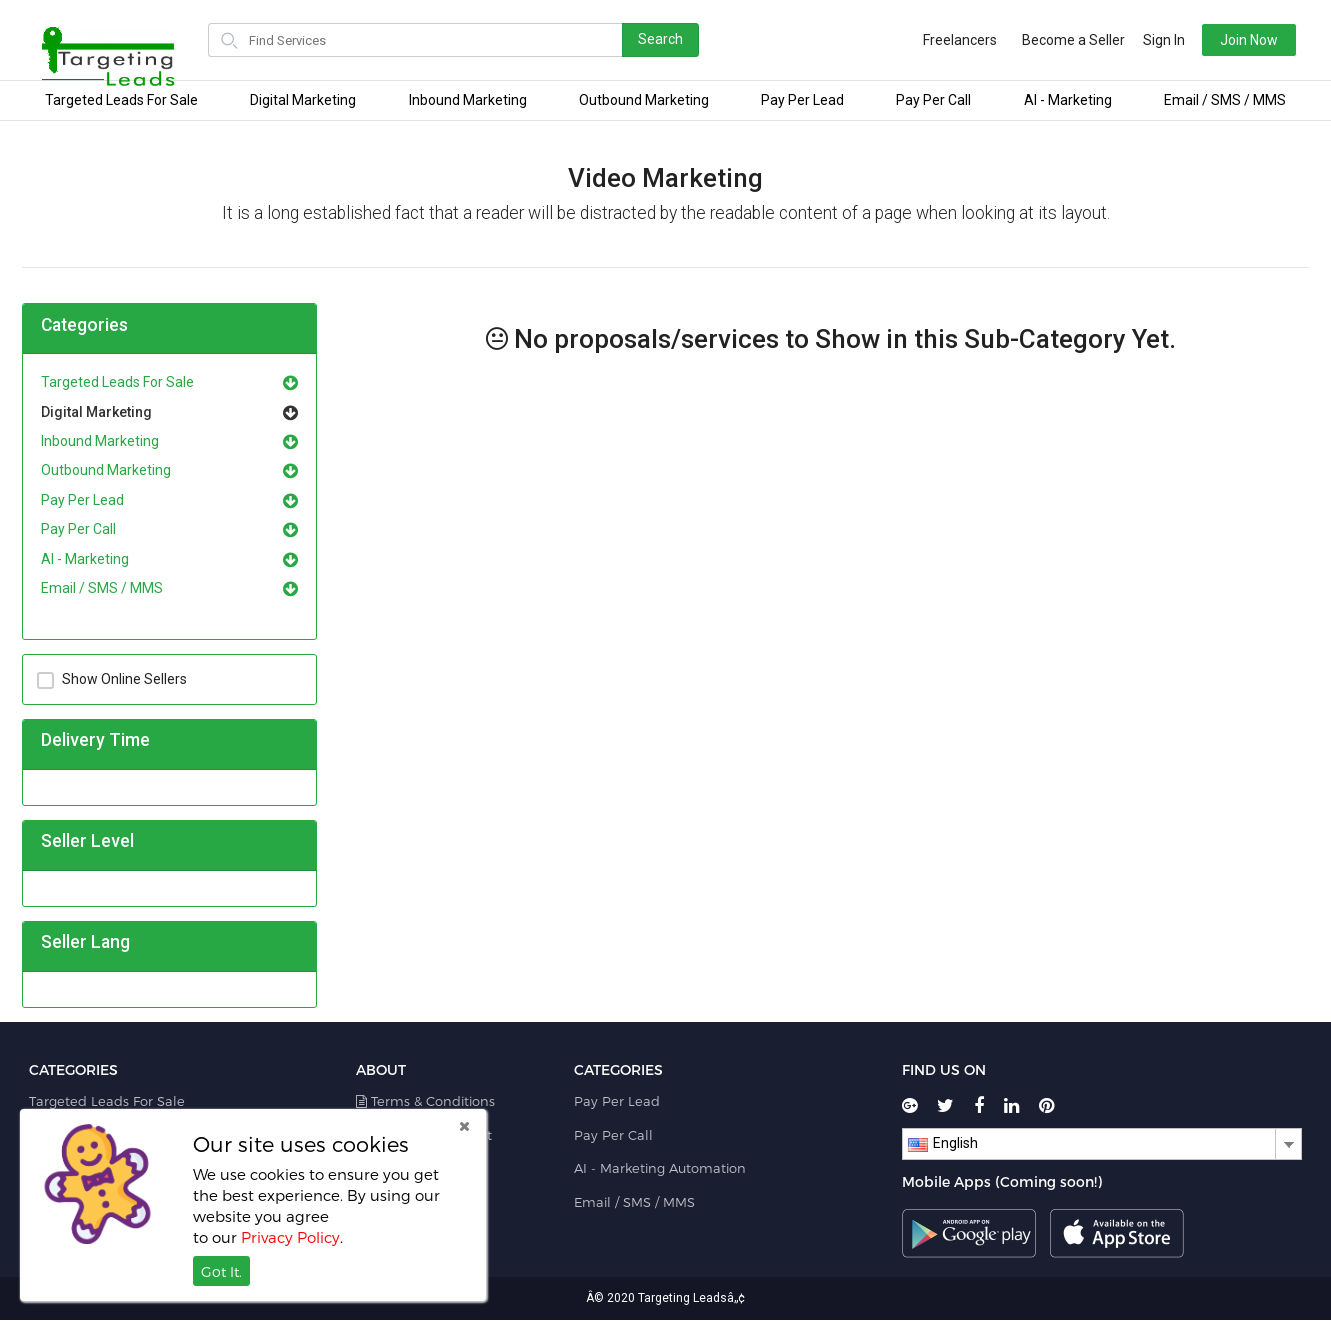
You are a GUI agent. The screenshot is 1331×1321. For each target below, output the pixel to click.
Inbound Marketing (468, 100)
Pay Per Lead (802, 100)
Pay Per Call (933, 100)
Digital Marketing (303, 100)
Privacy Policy (290, 1237)
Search (660, 39)
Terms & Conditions (425, 1101)
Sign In (1144, 40)
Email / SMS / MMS (1225, 100)
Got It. (221, 1271)
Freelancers (940, 40)
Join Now (1229, 40)
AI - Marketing (1068, 100)
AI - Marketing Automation (660, 1168)
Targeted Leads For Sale (121, 100)
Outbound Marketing (644, 100)
